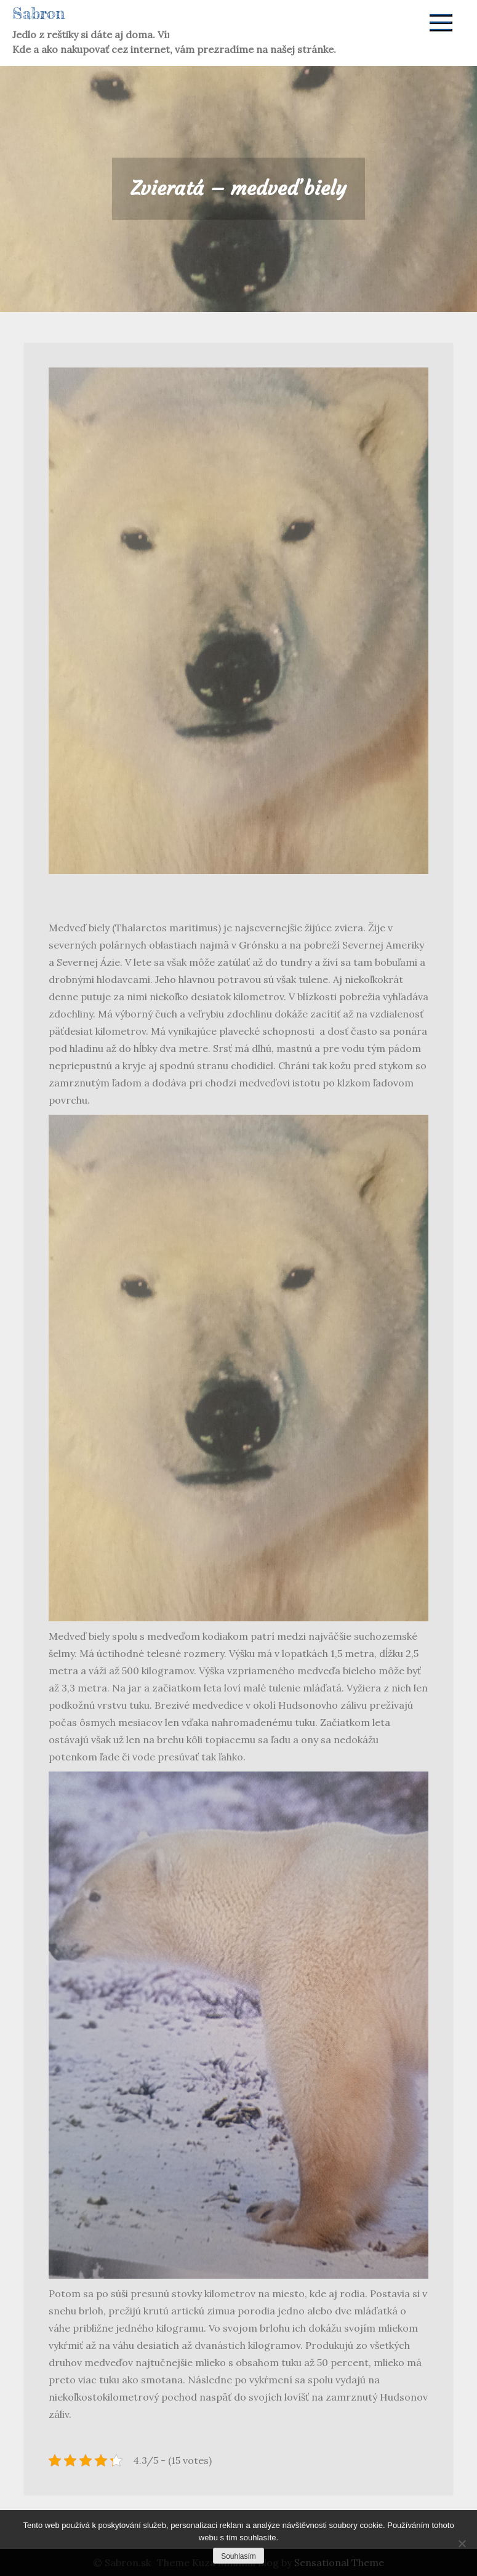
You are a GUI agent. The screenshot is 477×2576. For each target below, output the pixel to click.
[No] (461, 2543)
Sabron (38, 13)
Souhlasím (238, 2556)
